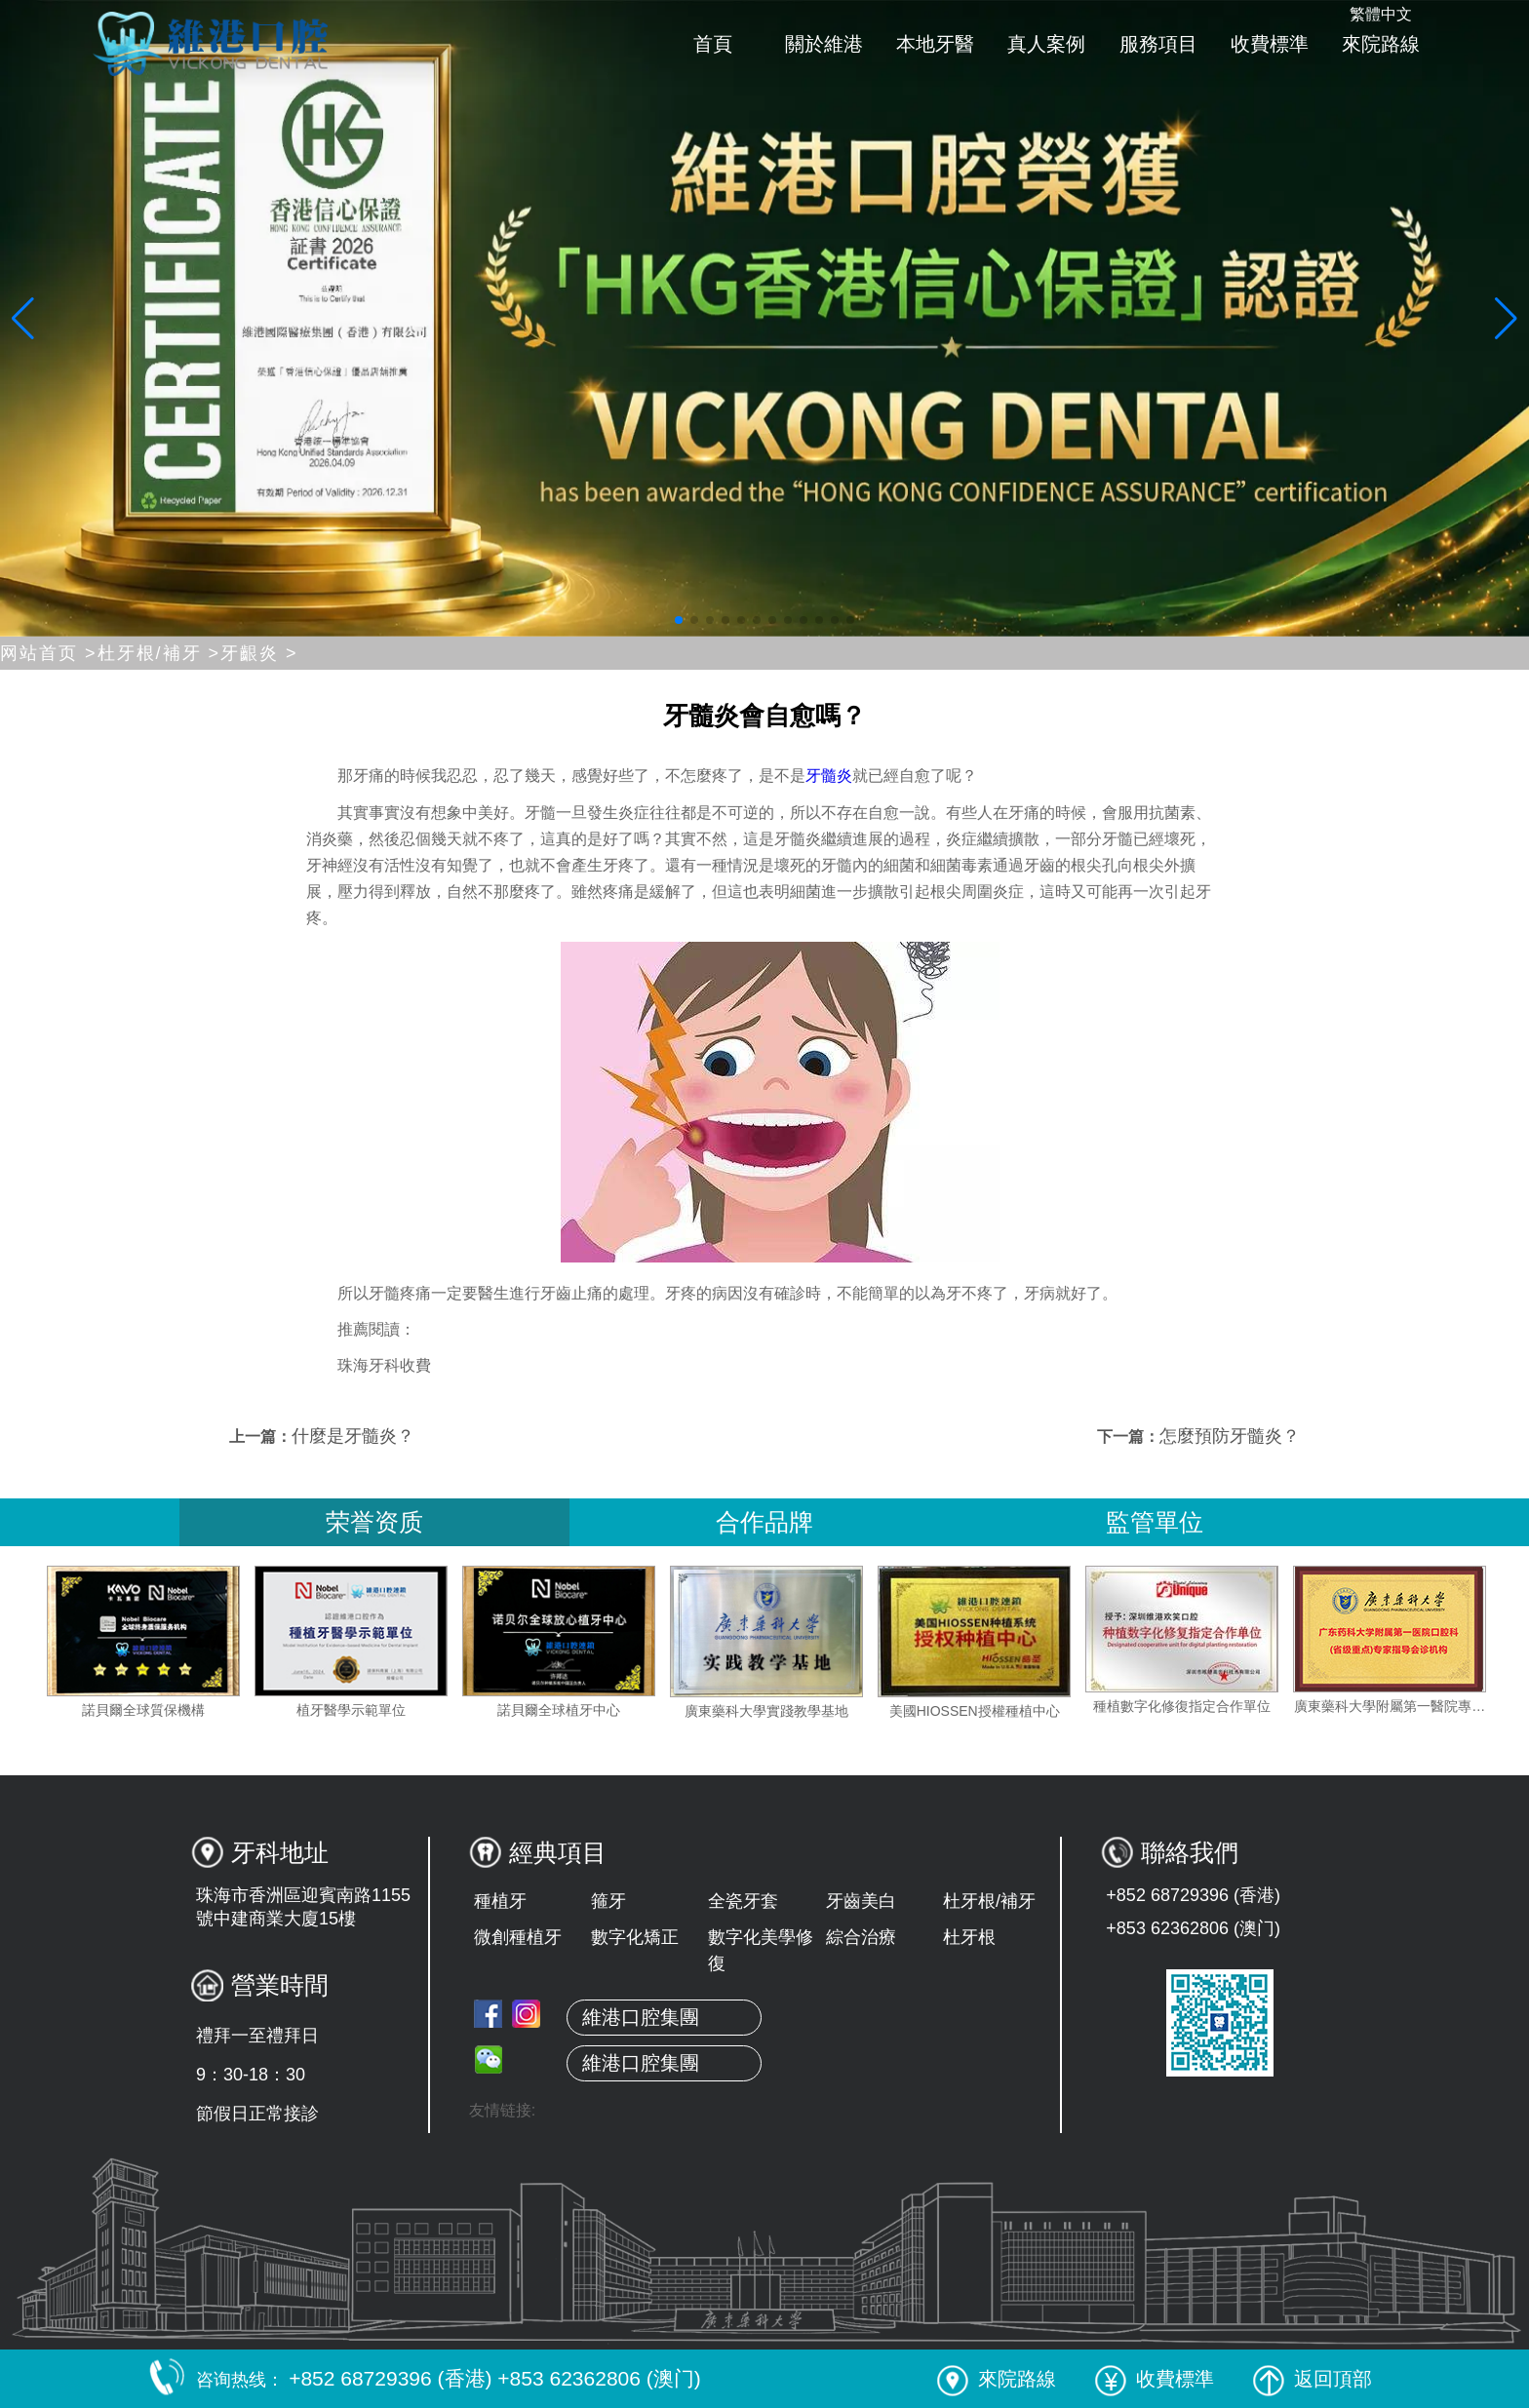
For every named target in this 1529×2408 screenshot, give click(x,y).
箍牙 (608, 1901)
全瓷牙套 (743, 1901)
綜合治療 (861, 1937)
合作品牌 (764, 1521)
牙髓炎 (828, 775)
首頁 (712, 44)
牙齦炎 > (259, 653)
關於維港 (824, 44)
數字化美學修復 (760, 1950)
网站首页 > (49, 653)
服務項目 (1158, 44)
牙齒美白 (861, 1901)
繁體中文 (1381, 14)
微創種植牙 (518, 1937)
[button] (679, 620)
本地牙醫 (935, 44)
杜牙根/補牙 (989, 1901)
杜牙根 (969, 1937)
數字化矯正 (635, 1937)
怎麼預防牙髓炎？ (1229, 1436)
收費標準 (1270, 44)
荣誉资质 (374, 1521)
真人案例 (1046, 44)
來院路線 (1381, 44)
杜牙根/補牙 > (159, 653)
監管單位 (1154, 1521)
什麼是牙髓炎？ (353, 1436)
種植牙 (500, 1901)
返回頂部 (1312, 2378)
